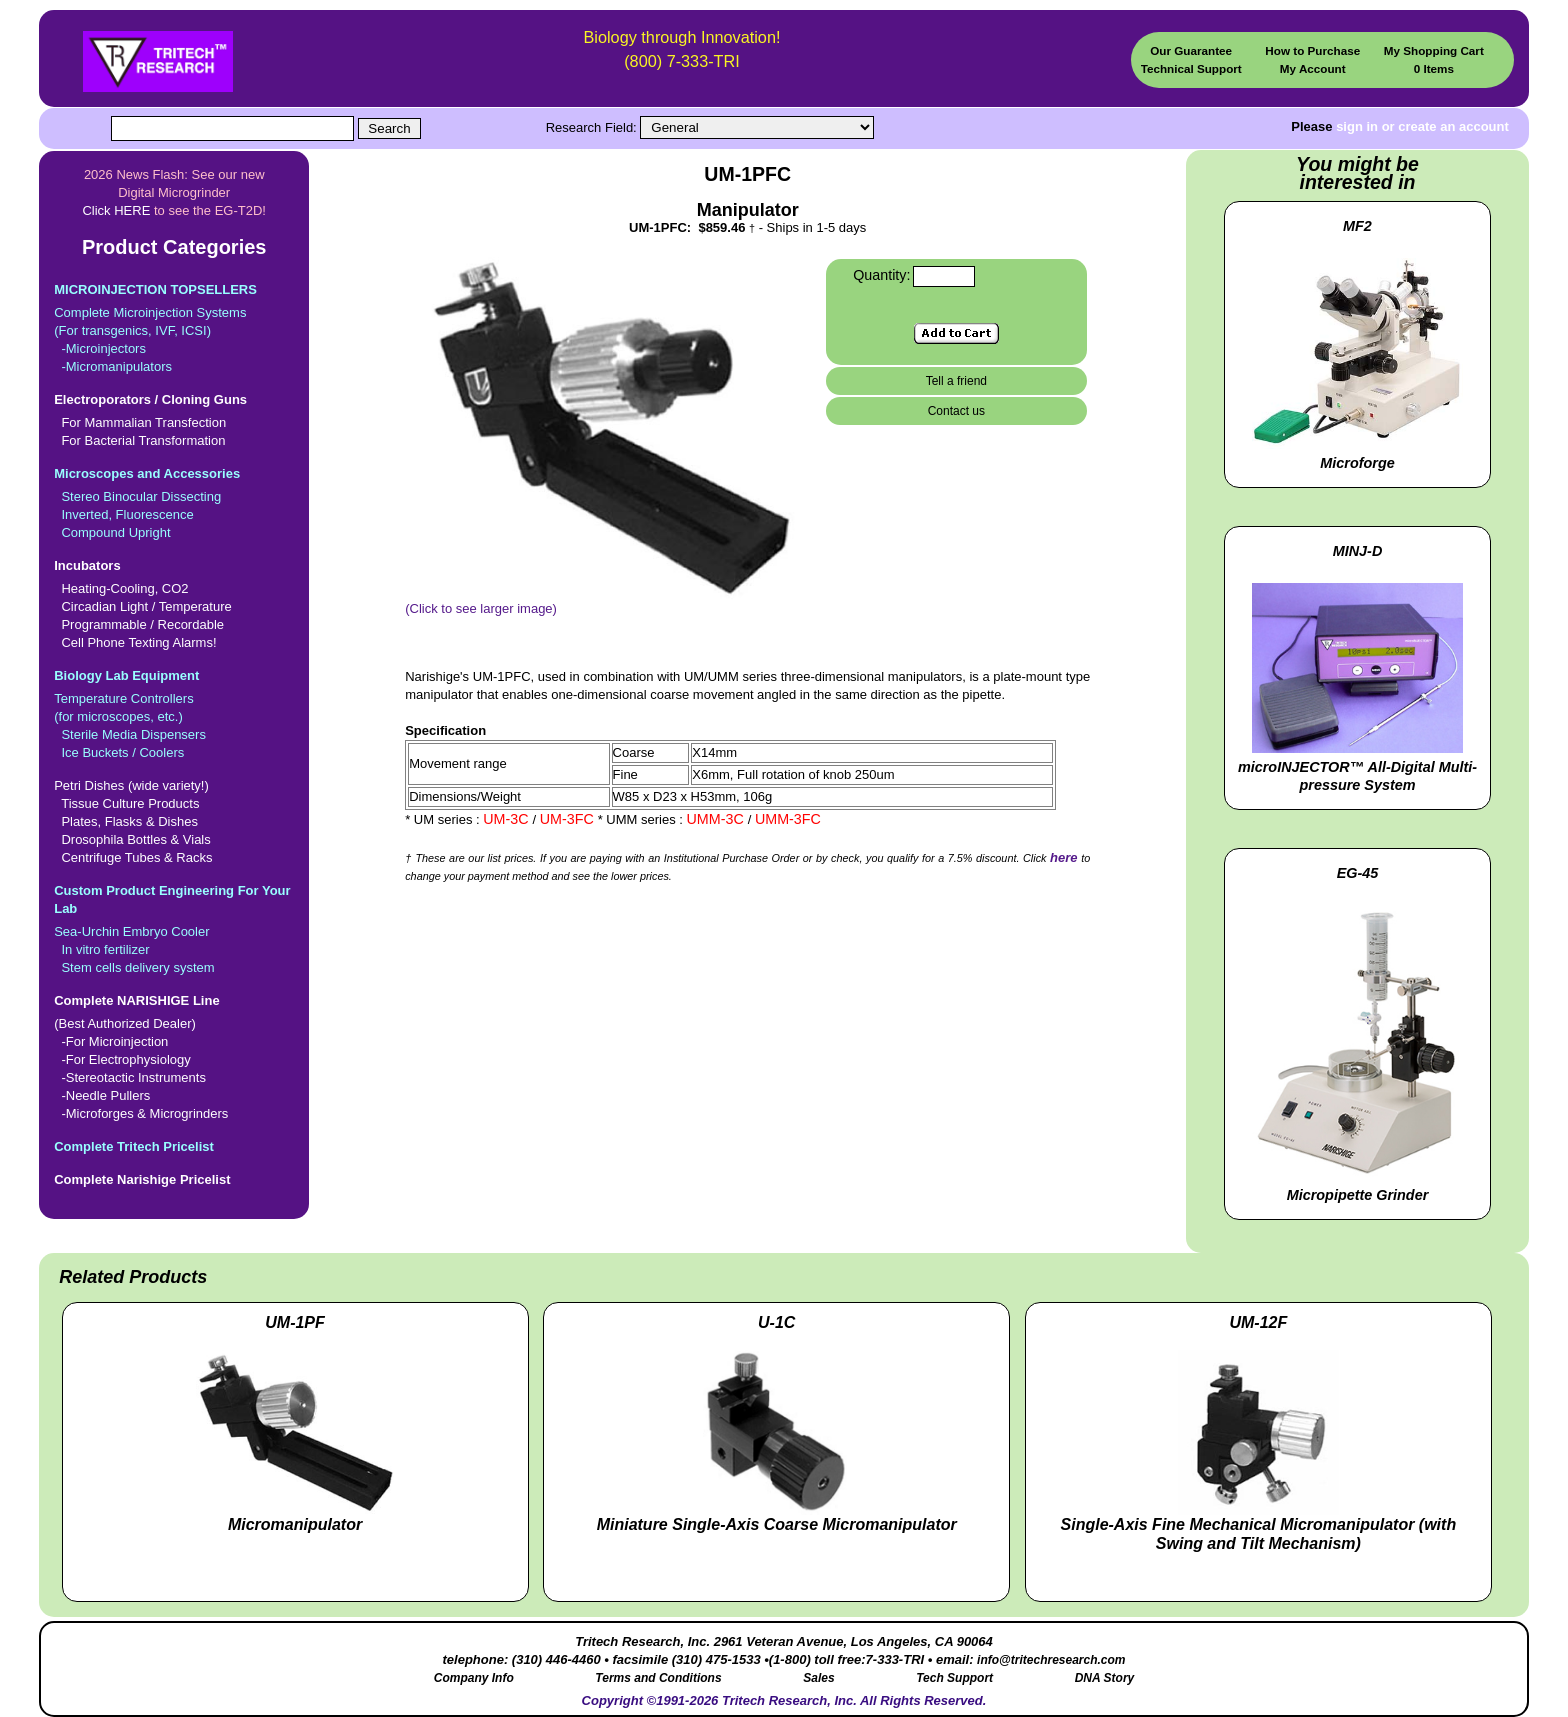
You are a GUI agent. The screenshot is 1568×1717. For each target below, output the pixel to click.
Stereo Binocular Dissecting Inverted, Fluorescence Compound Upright (174, 502)
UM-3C (507, 819)
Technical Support (1191, 68)
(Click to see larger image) (610, 602)
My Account (1313, 68)
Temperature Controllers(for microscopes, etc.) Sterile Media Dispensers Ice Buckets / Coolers (174, 713)
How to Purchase (1312, 50)
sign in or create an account (1422, 126)
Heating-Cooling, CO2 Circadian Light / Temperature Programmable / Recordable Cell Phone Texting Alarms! (174, 603)
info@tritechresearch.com (1051, 1660)
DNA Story (1105, 1678)
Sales (818, 1678)
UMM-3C (717, 819)
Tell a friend (956, 381)
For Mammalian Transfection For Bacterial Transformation (174, 419)
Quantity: (881, 275)
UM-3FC (569, 819)
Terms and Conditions (658, 1678)
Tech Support (954, 1678)
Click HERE (116, 210)
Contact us (956, 411)
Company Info (474, 1678)
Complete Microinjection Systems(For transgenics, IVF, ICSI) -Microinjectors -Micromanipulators (174, 327)
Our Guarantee (1191, 50)
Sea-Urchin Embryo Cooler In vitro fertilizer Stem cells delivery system (174, 928)
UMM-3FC (788, 819)
